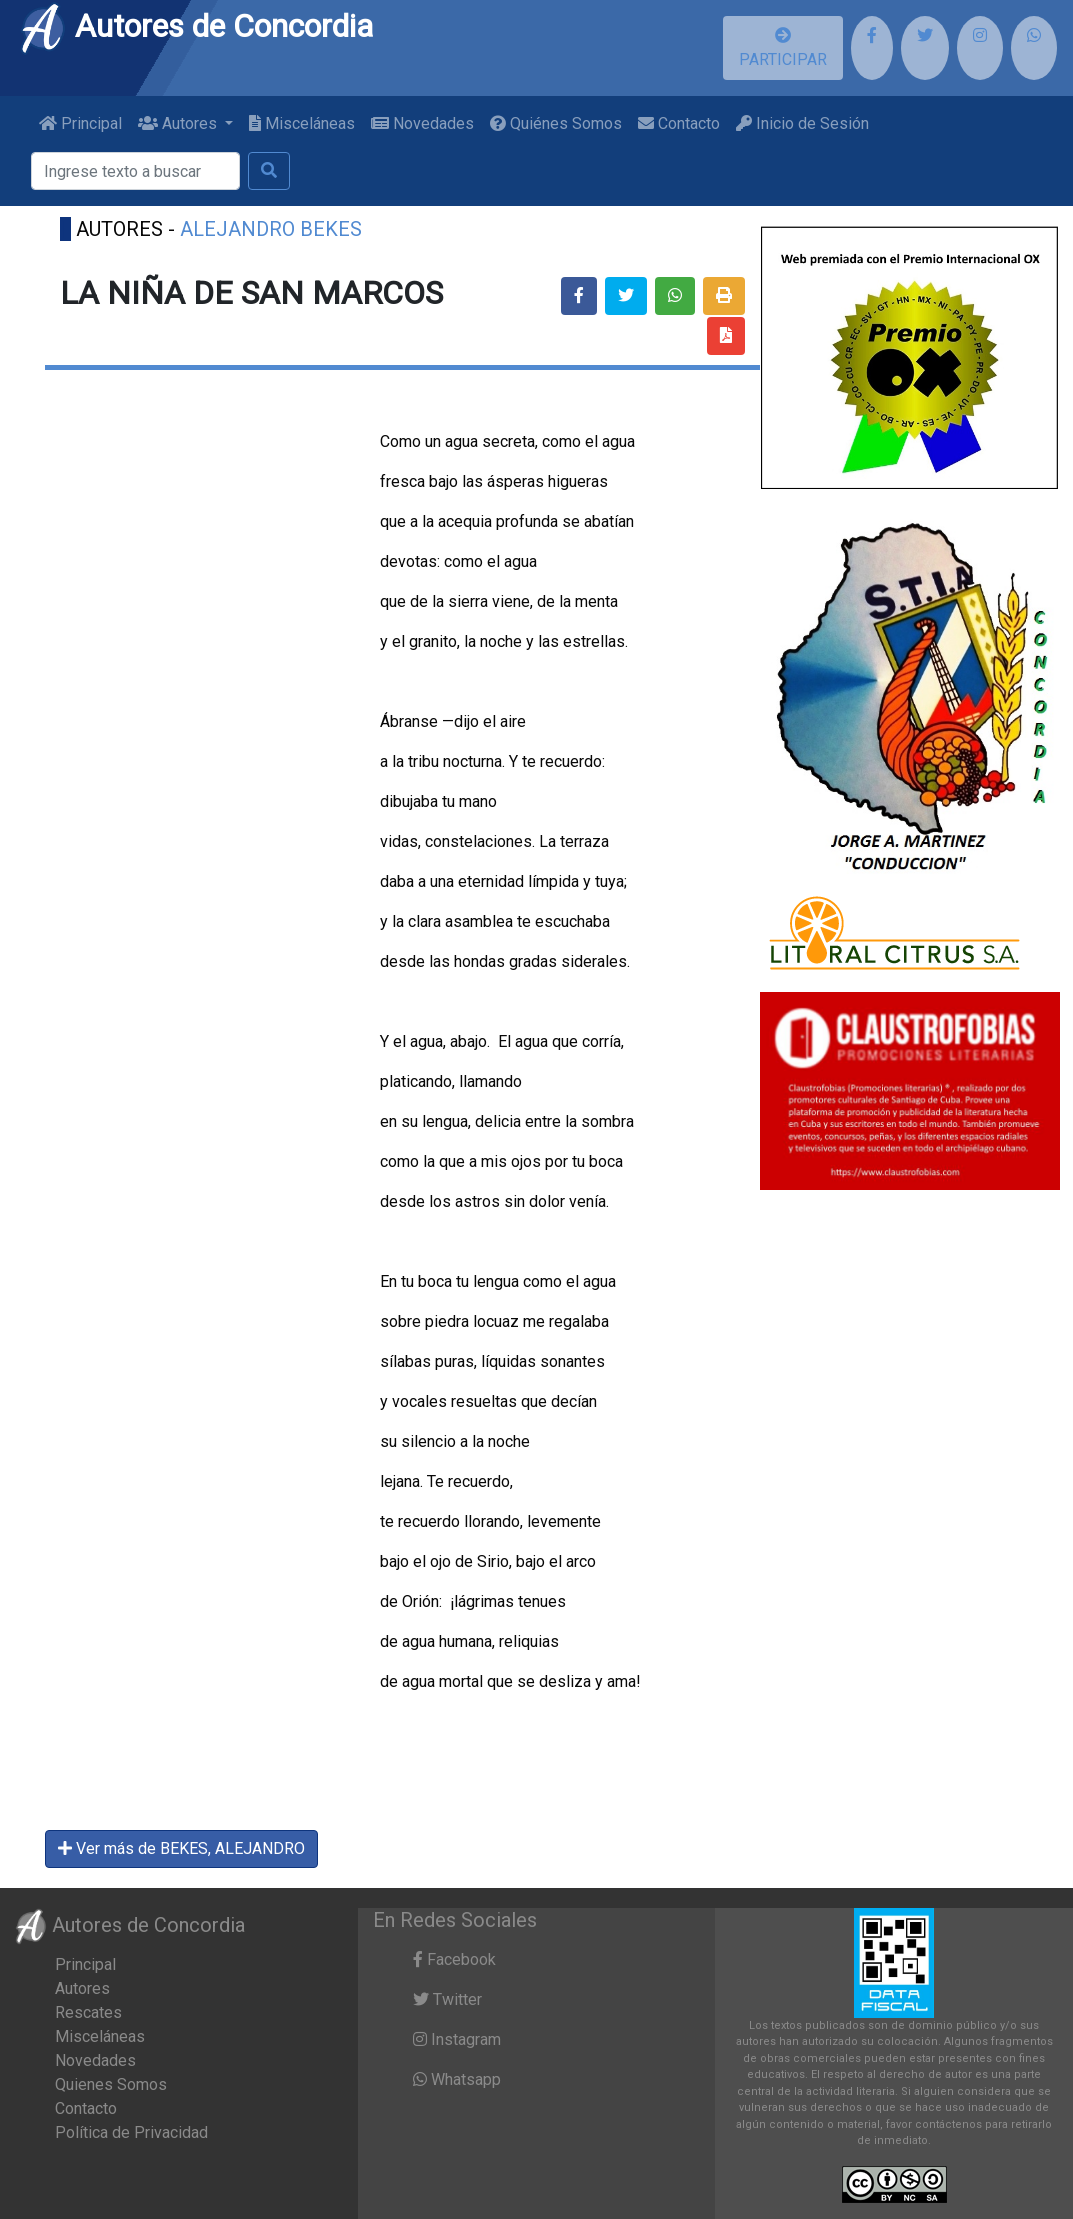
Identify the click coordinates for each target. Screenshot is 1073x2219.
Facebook (454, 1959)
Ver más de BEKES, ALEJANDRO (181, 1848)
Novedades (422, 123)
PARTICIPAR (783, 48)
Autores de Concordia (196, 26)
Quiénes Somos (556, 123)
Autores (82, 1988)
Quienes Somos (111, 2084)
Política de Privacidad (131, 2132)
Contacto (679, 123)
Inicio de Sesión (802, 123)
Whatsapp (457, 2079)
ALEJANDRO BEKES (271, 229)
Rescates (88, 2012)
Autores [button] (179, 123)
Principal (80, 123)
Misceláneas (302, 123)
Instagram (457, 2039)
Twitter (447, 1999)
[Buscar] (135, 171)
